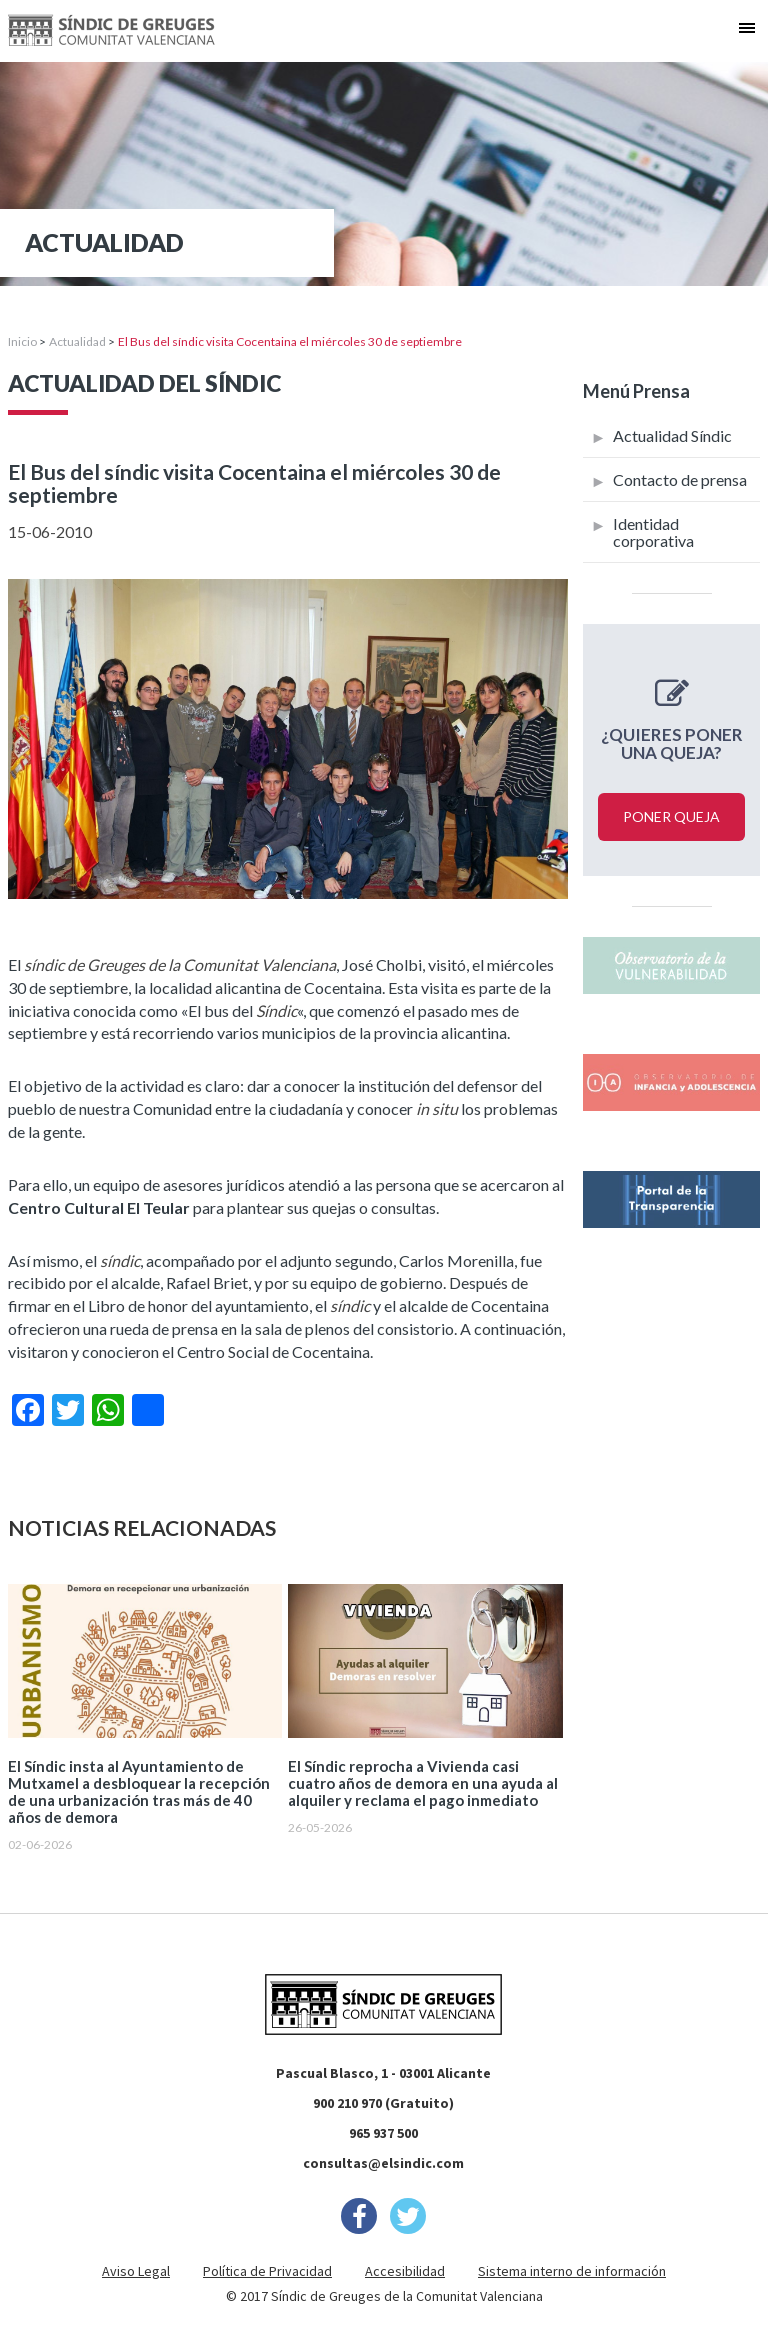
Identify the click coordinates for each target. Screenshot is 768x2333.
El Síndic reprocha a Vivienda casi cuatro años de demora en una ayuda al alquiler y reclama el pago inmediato (423, 1783)
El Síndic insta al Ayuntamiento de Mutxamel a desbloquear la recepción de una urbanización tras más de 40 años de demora (139, 1792)
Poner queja (671, 816)
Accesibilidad (405, 2271)
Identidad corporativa (653, 532)
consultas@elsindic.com (383, 2163)
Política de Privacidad (267, 2271)
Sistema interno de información (572, 2271)
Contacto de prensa (680, 479)
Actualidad (77, 341)
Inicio (22, 341)
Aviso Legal (136, 2271)
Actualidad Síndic (672, 435)
